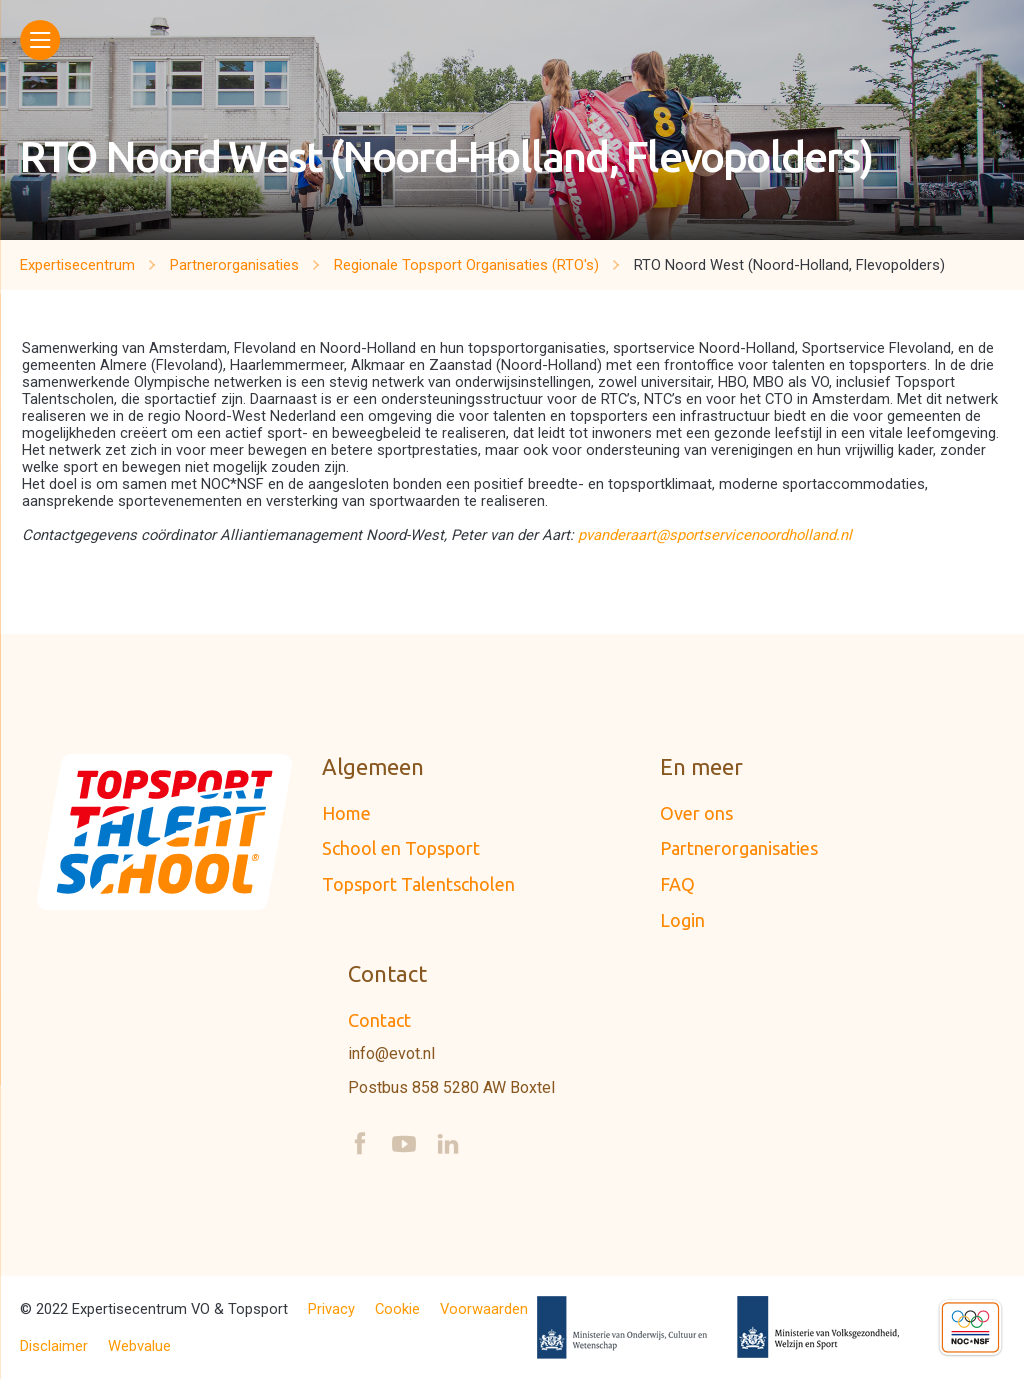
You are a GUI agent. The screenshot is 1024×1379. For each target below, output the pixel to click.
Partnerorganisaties (739, 848)
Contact (379, 1020)
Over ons (696, 813)
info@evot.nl (391, 1054)
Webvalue (139, 1346)
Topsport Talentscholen (418, 884)
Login (682, 920)
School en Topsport (401, 848)
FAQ (677, 884)
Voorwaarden (484, 1309)
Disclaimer (54, 1346)
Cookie (397, 1309)
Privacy (331, 1309)
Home (346, 813)
